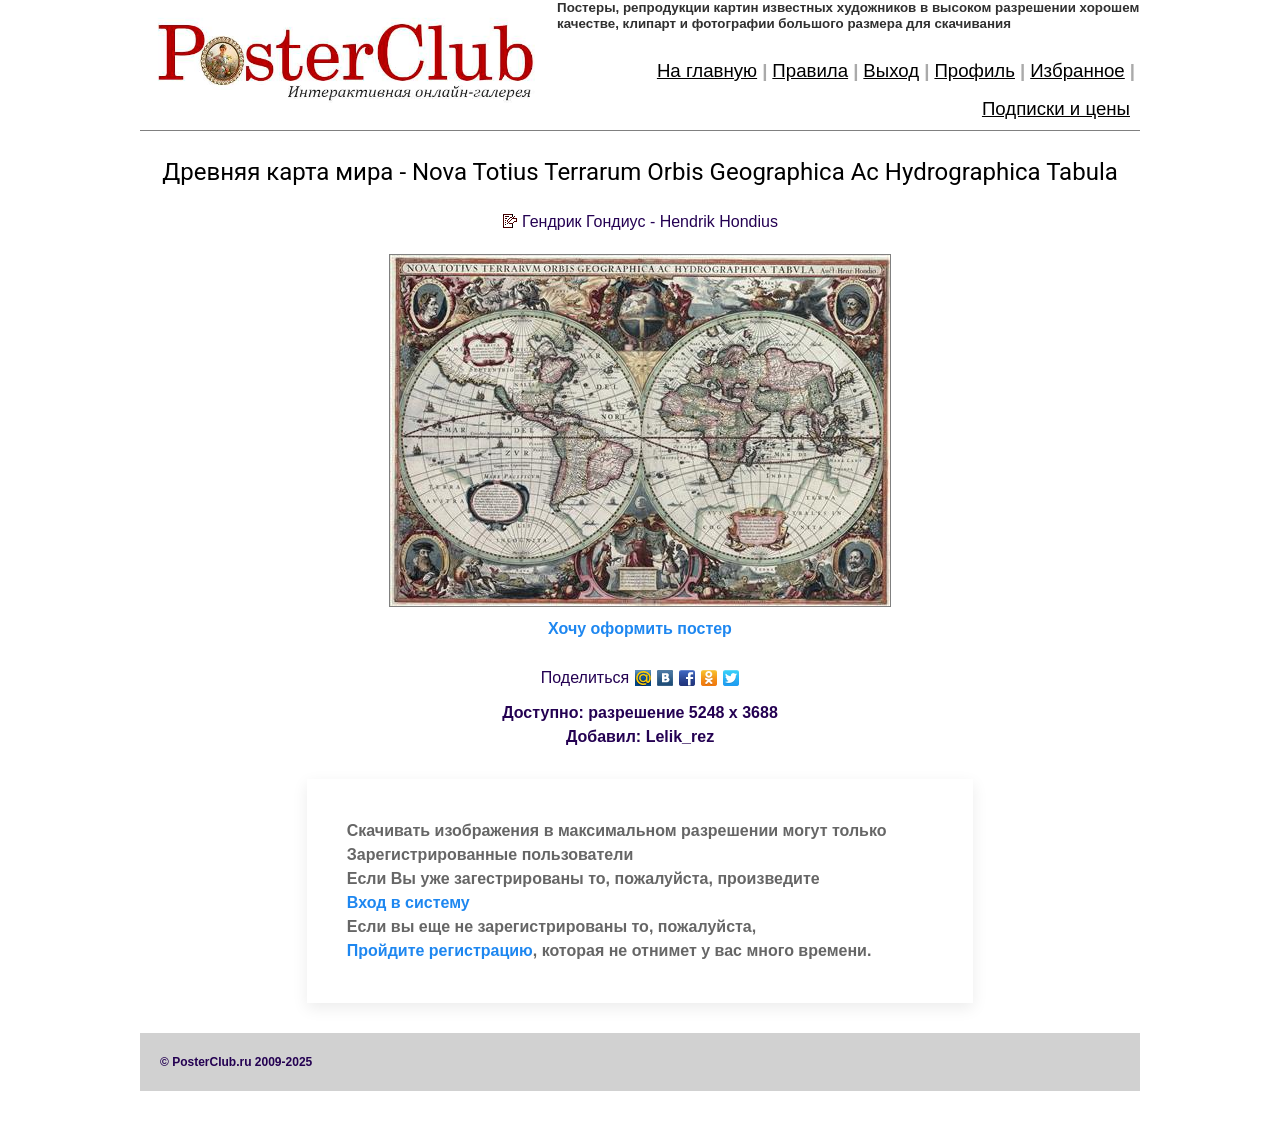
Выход (891, 70)
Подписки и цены (1056, 108)
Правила (810, 70)
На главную (707, 70)
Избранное (1077, 70)
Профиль (974, 70)
